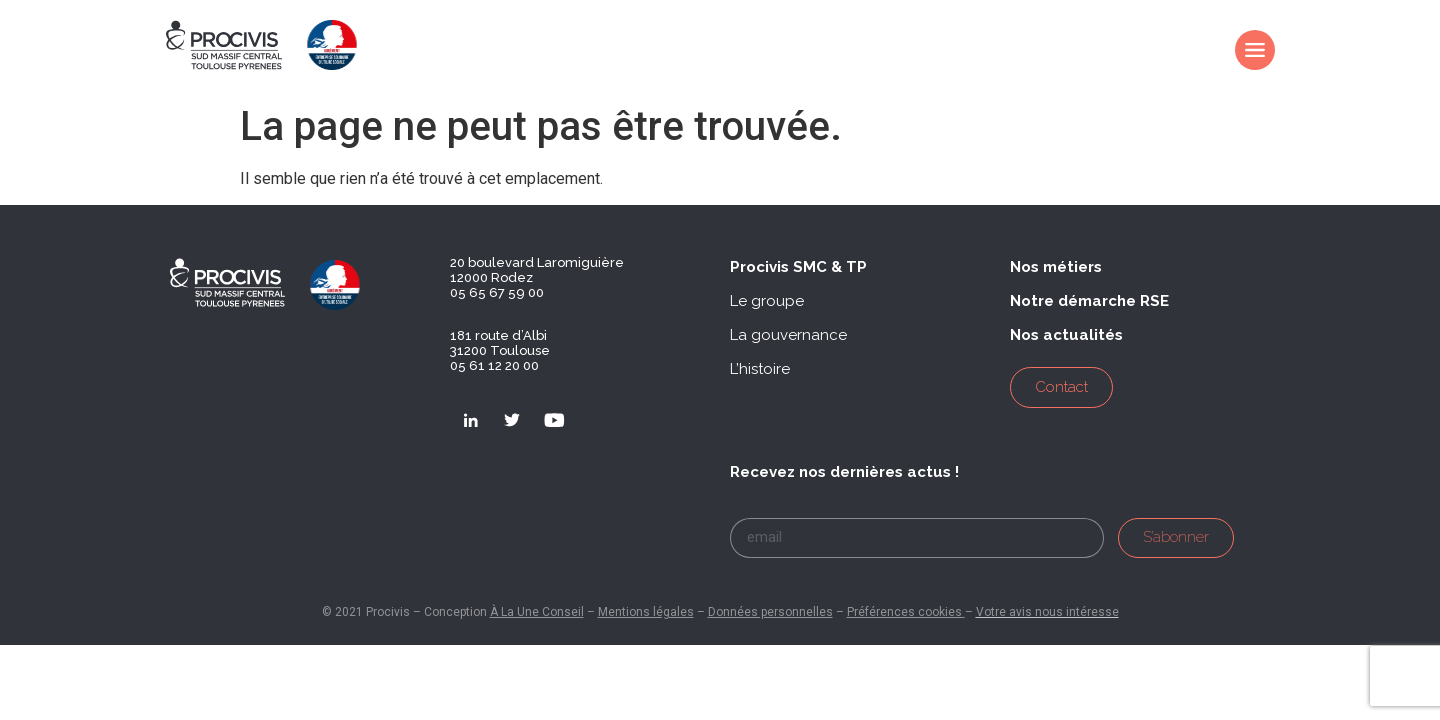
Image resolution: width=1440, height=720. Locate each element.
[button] (798, 267)
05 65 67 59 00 (497, 292)
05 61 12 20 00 (494, 365)
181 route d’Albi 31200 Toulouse (500, 343)
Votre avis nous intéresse (1047, 612)
